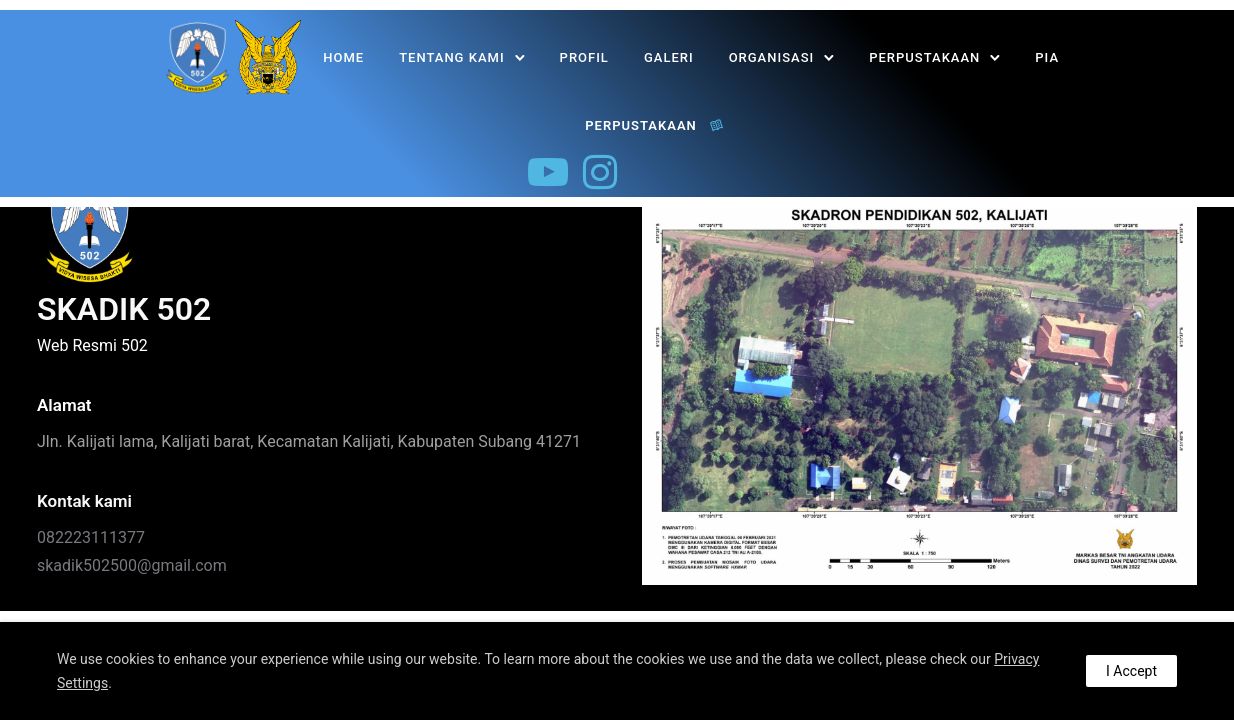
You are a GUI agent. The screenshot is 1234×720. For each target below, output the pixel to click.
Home (343, 57)
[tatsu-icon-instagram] (600, 172)
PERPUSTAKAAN (924, 57)
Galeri (669, 57)
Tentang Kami (451, 57)
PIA (1047, 57)
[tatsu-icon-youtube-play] (548, 172)
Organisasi (772, 57)
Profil (584, 57)
